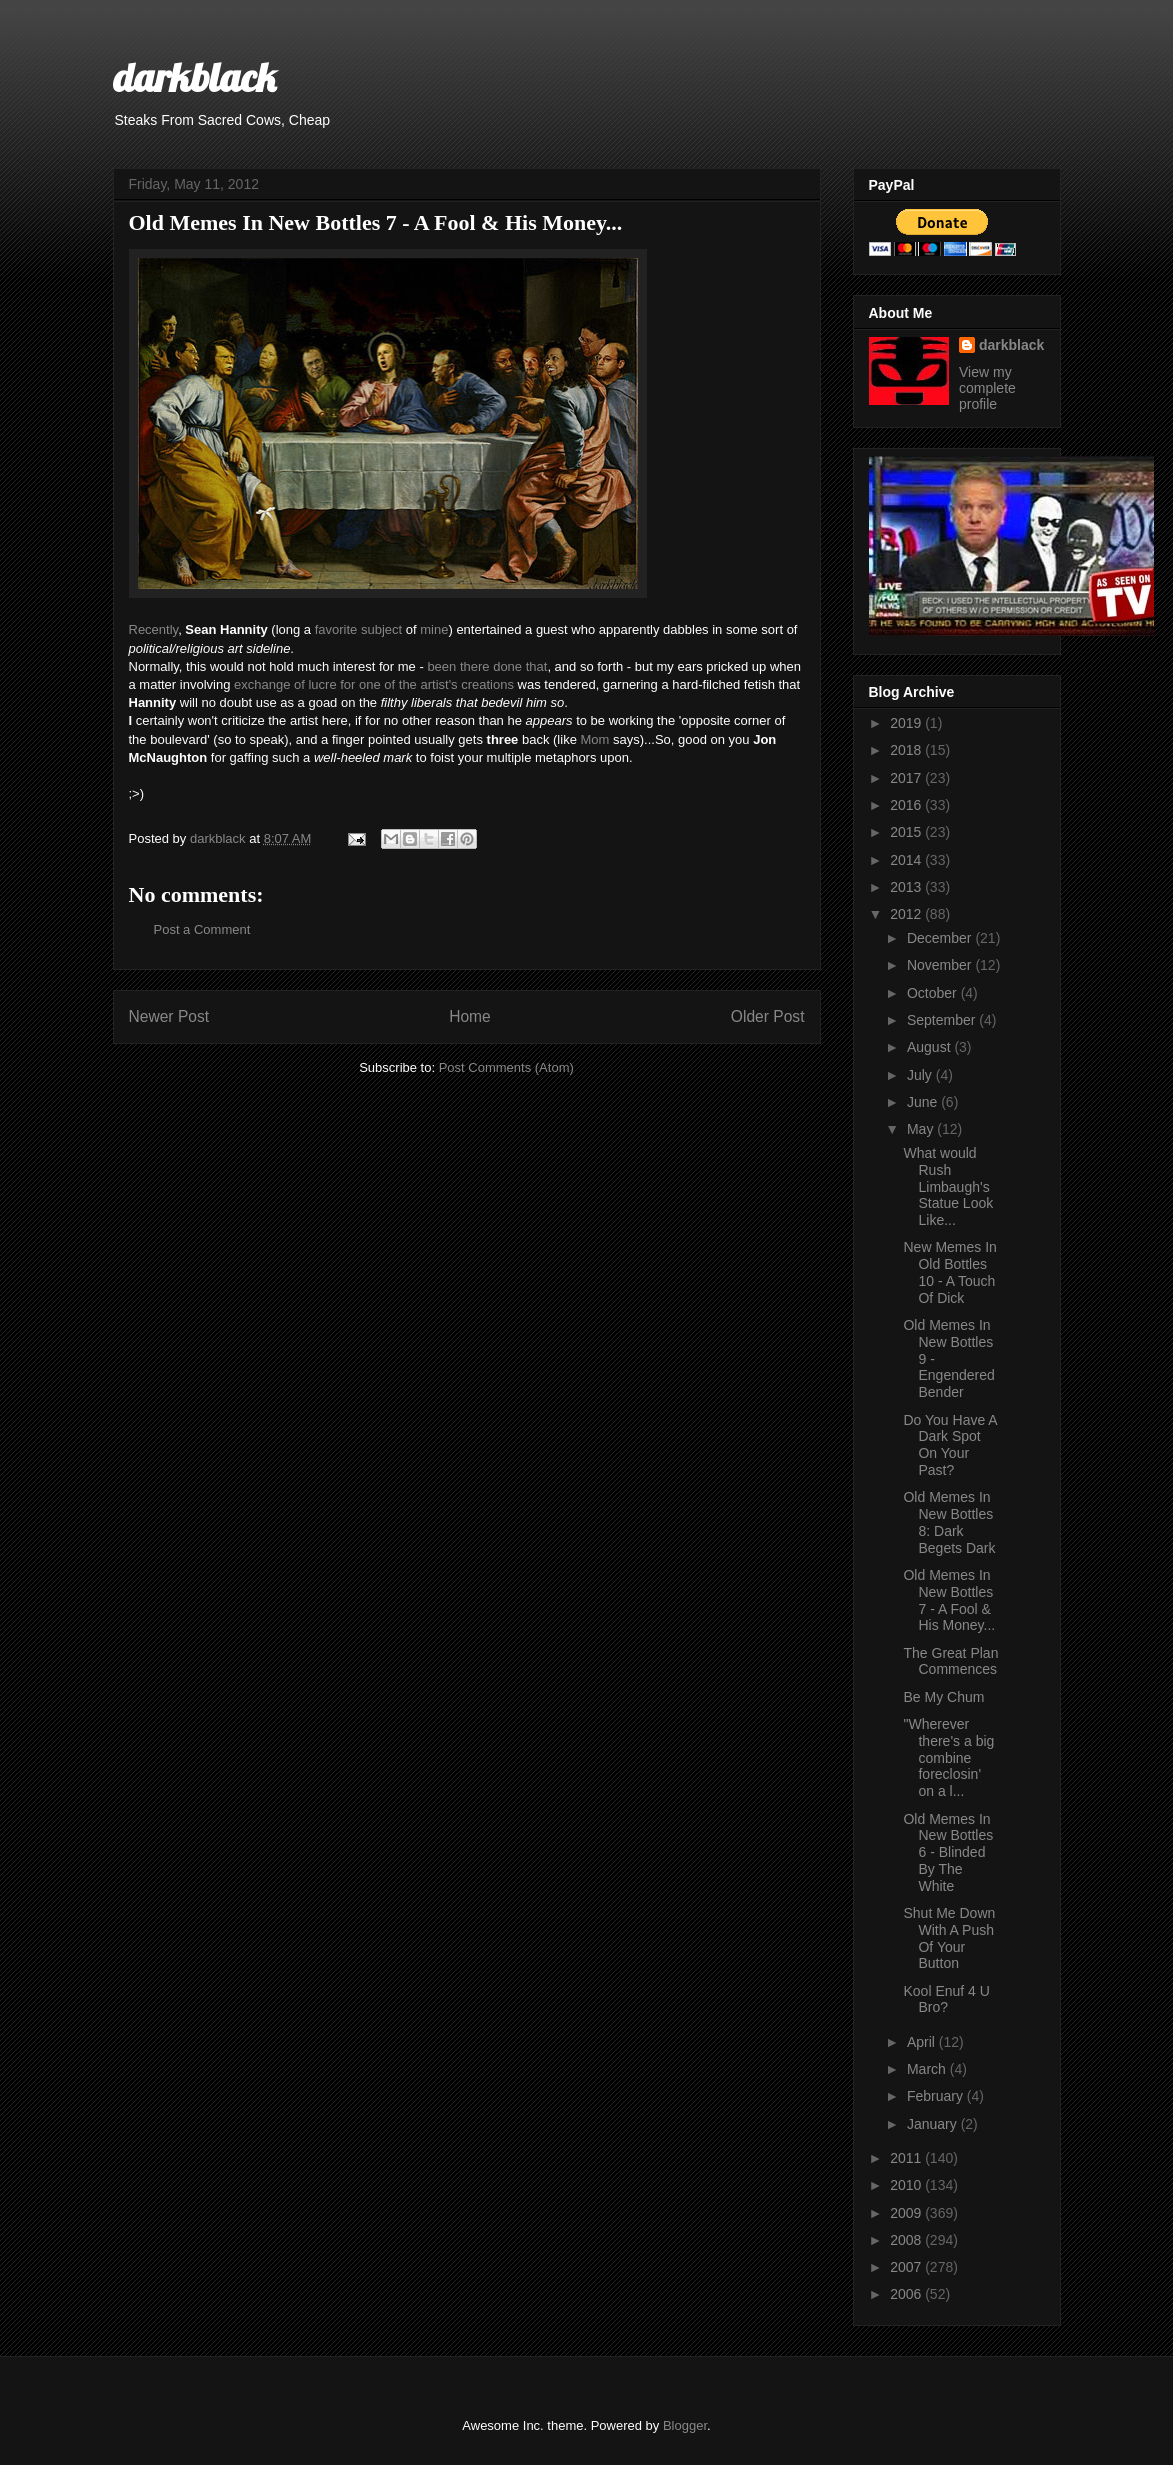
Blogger (685, 2425)
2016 (907, 805)
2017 (907, 778)
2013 (907, 887)
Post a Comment (202, 929)
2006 (907, 2294)
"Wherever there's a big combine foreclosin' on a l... (948, 1757)
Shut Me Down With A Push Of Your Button (949, 1938)
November (941, 965)
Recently (154, 629)
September (943, 1020)
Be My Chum (943, 1697)
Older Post (768, 1016)
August (930, 1047)
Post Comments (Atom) (506, 1067)
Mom (594, 739)
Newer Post (169, 1016)
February (937, 2096)
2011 (907, 2158)
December (941, 938)
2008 (907, 2240)
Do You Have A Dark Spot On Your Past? (949, 1445)
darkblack (194, 77)
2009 (907, 2213)
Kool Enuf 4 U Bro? (946, 1999)
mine (434, 629)
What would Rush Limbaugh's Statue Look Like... (948, 1186)
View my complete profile (987, 388)
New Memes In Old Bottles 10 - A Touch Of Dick (949, 1272)
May (922, 1129)
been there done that (487, 666)
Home (470, 1016)
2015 (907, 832)
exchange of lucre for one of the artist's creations (374, 684)
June (924, 1102)
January (934, 2124)
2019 (907, 723)
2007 (907, 2267)
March (928, 2069)
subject (381, 629)
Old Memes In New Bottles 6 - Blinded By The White (948, 1852)
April (923, 2042)
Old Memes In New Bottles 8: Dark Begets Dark (949, 1522)
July (921, 1075)
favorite (336, 629)
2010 (907, 2185)
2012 (907, 914)
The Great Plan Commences (950, 1661)
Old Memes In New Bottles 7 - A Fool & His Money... (949, 1600)
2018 (907, 750)
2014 (907, 860)
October (934, 993)
